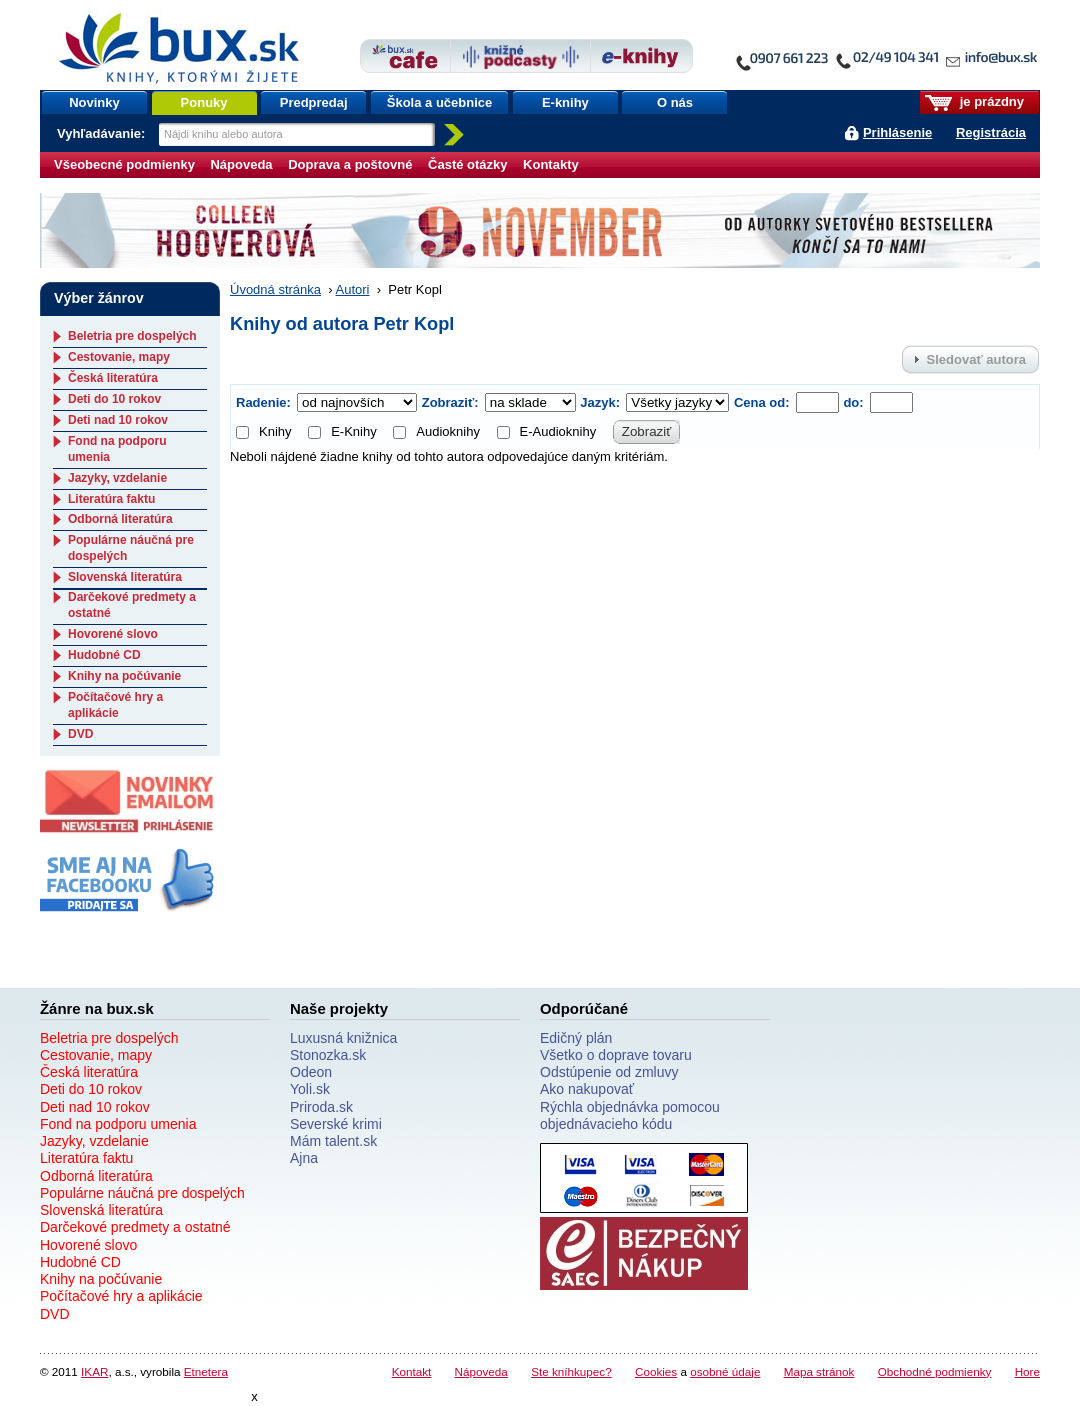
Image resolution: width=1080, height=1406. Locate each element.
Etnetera (206, 1371)
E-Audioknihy (547, 431)
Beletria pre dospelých (132, 336)
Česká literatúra (113, 378)
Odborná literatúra (120, 519)
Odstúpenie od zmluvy (609, 1072)
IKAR (94, 1371)
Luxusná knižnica (343, 1038)
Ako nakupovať (587, 1089)
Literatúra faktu (111, 499)
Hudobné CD (104, 655)
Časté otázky (467, 164)
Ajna (304, 1158)
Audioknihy (436, 431)
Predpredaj (314, 102)
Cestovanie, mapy (119, 357)
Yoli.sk (310, 1089)
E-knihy (565, 102)
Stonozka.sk (328, 1055)
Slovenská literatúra (125, 577)
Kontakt (412, 1371)
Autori (353, 289)
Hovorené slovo (113, 634)
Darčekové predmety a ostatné (135, 1227)
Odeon (311, 1072)
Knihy (264, 431)
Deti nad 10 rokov (118, 420)
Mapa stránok (819, 1371)
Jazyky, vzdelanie (117, 478)
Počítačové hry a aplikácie (115, 705)
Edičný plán (576, 1038)
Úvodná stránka (275, 289)
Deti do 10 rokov (114, 399)
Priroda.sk (321, 1107)
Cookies (656, 1371)
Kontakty (551, 164)
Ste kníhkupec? (571, 1371)
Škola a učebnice (440, 102)
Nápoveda (241, 164)
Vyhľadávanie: (103, 133)
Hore (1027, 1371)
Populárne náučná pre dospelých (142, 1193)
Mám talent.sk (333, 1141)
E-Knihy (342, 431)
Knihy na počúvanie (124, 676)
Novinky (94, 102)
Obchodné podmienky (935, 1371)
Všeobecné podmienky (124, 164)
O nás (675, 102)
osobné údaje (725, 1371)
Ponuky (204, 102)
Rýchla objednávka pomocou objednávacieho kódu (630, 1115)
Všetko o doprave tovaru (616, 1055)
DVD (80, 734)
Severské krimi (336, 1124)
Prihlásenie (897, 132)
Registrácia (991, 132)
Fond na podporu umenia (118, 1124)
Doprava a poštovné (350, 164)
